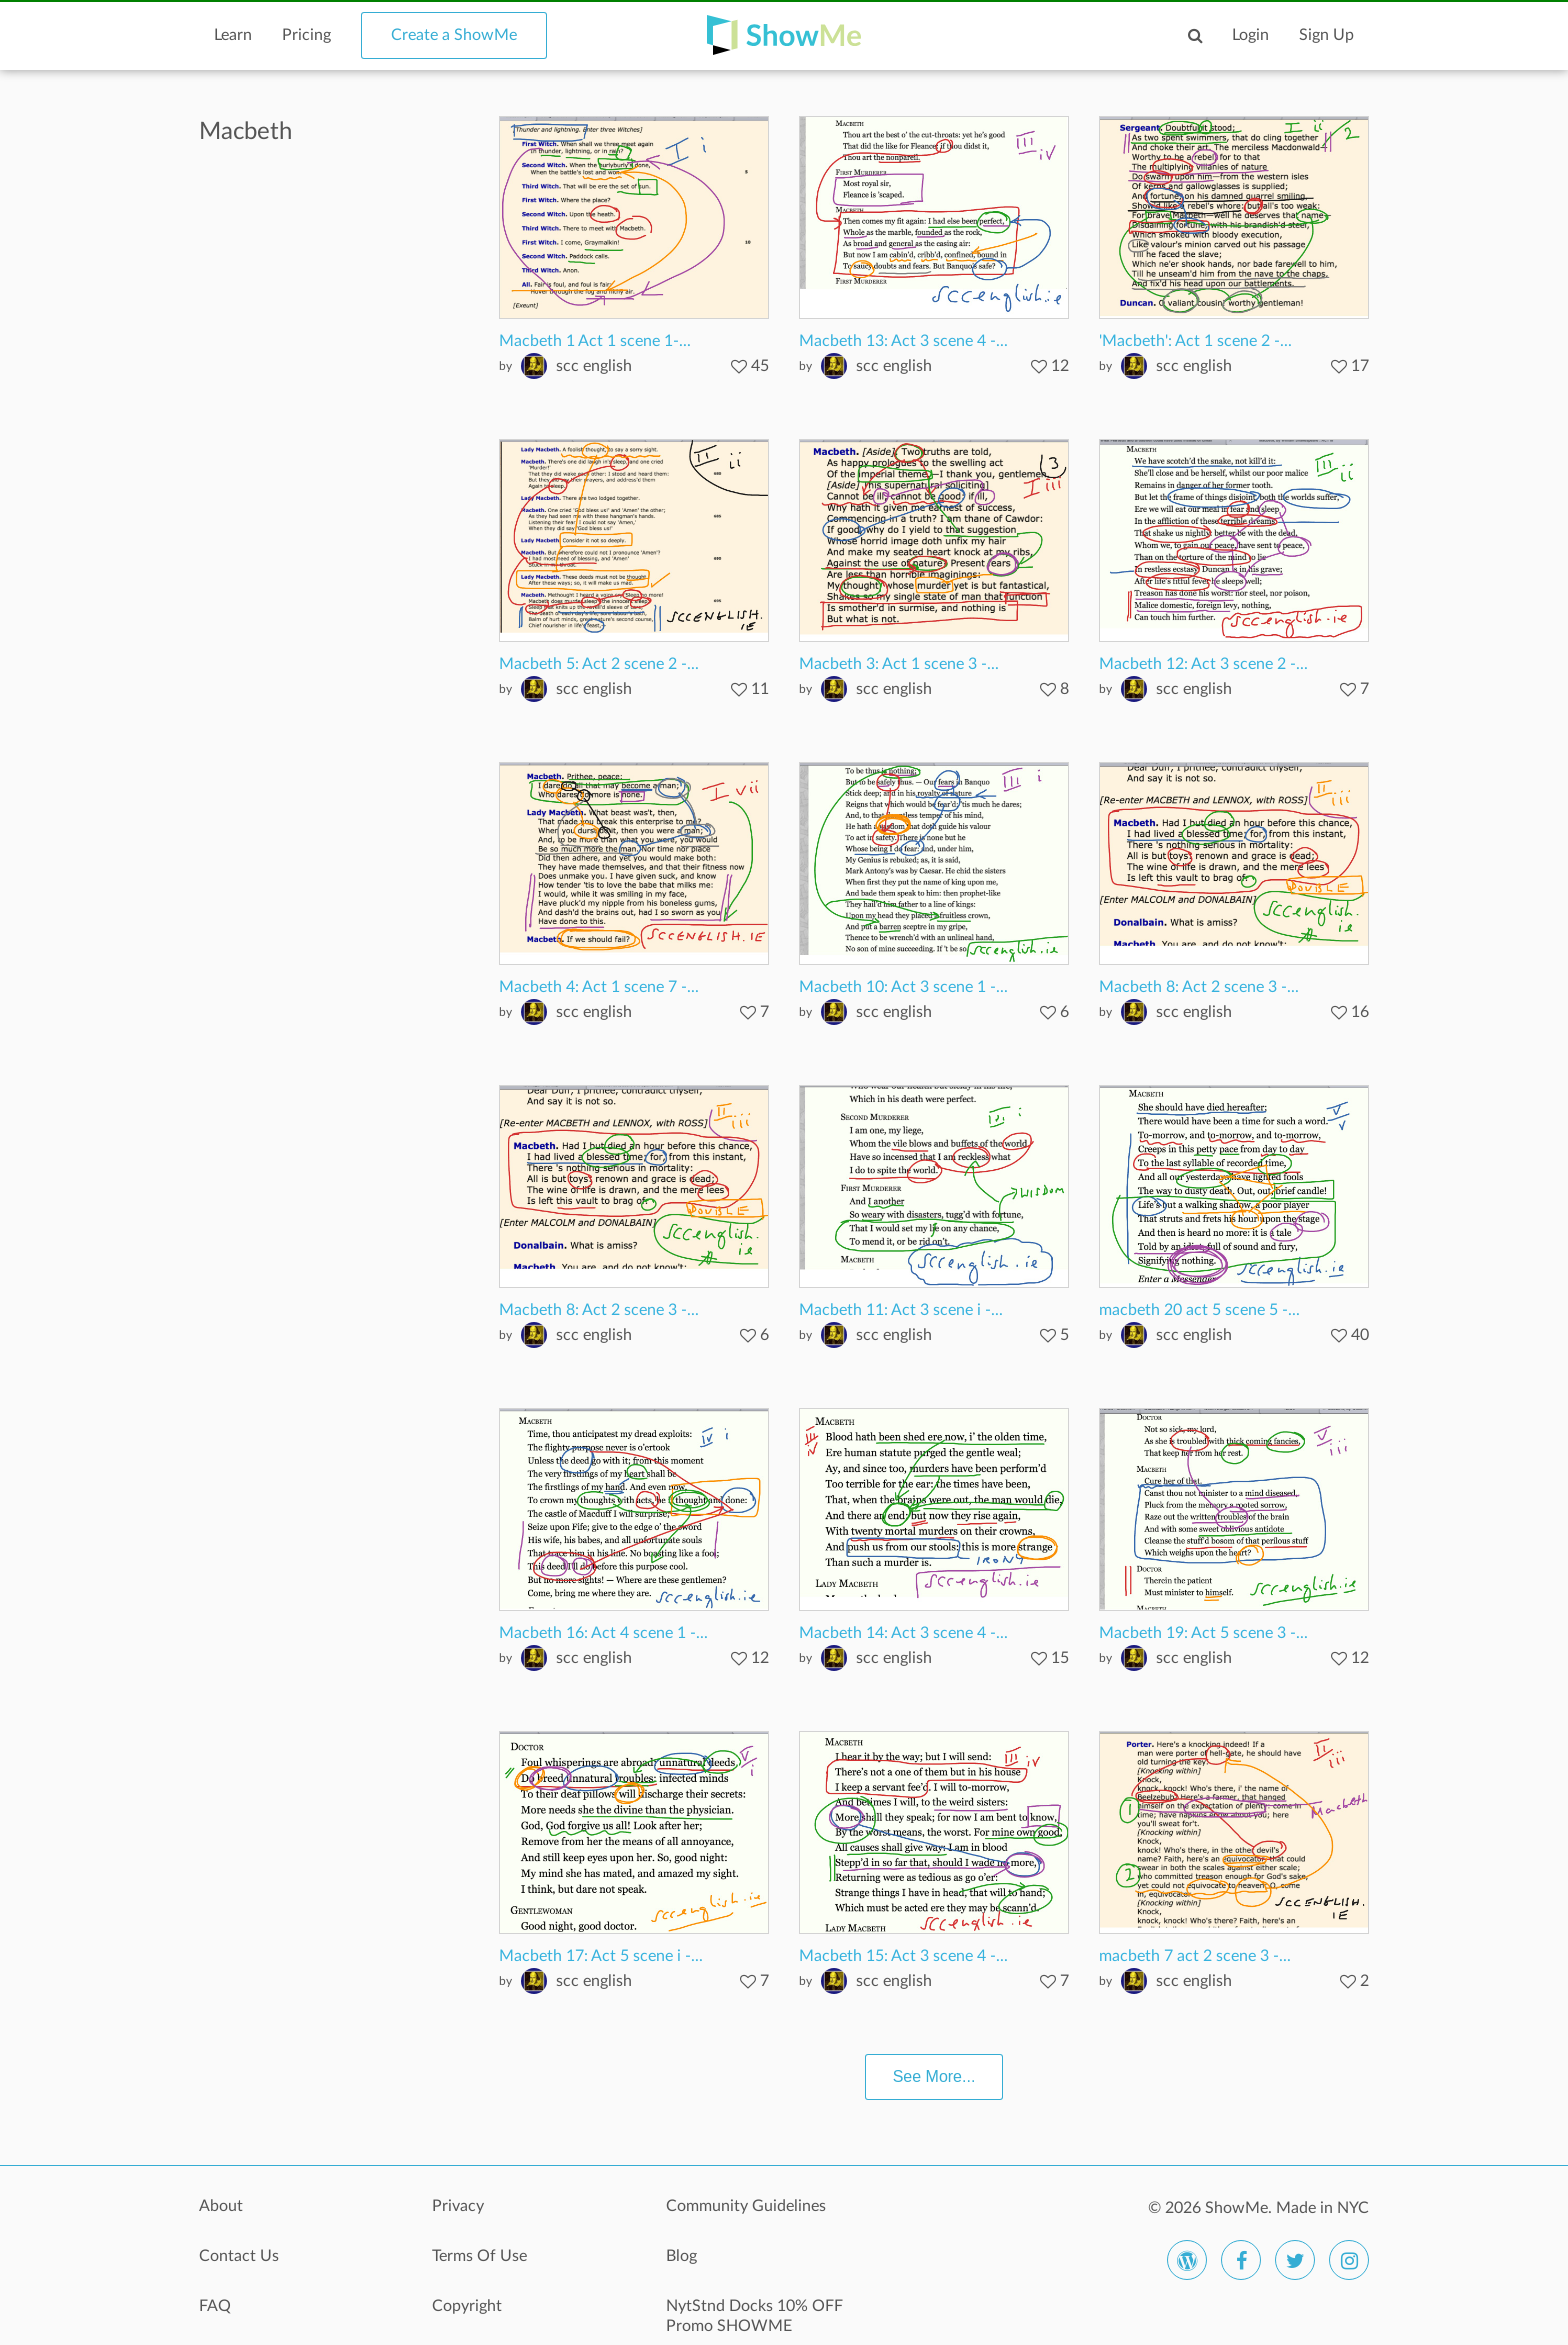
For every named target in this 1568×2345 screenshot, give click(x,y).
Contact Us (239, 2256)
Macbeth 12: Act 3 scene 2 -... (1203, 664)
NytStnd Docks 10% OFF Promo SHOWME (754, 2316)
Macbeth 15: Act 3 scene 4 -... (903, 1956)
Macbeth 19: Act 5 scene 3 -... (1203, 1633)
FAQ (215, 2306)
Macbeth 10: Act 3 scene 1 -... (903, 987)
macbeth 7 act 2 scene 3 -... (1195, 1956)
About (221, 2206)
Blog (681, 2256)
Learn (233, 35)
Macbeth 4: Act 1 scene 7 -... (599, 987)
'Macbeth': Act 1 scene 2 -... (1195, 341)
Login (1250, 35)
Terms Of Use (479, 2256)
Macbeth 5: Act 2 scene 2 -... (599, 664)
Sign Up (1326, 35)
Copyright (467, 2306)
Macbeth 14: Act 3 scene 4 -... (903, 1633)
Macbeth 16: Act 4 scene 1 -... (603, 1633)
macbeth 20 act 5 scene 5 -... (1199, 1310)
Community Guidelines (746, 2206)
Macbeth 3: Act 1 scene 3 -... (899, 664)
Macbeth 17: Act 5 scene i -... (601, 1956)
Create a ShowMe (454, 35)
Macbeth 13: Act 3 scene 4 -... (903, 341)
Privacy (458, 2206)
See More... (934, 2076)
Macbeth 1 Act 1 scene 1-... (595, 341)
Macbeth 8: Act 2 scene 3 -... (1199, 987)
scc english (594, 366)
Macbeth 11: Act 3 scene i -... (901, 1310)
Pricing (306, 35)
